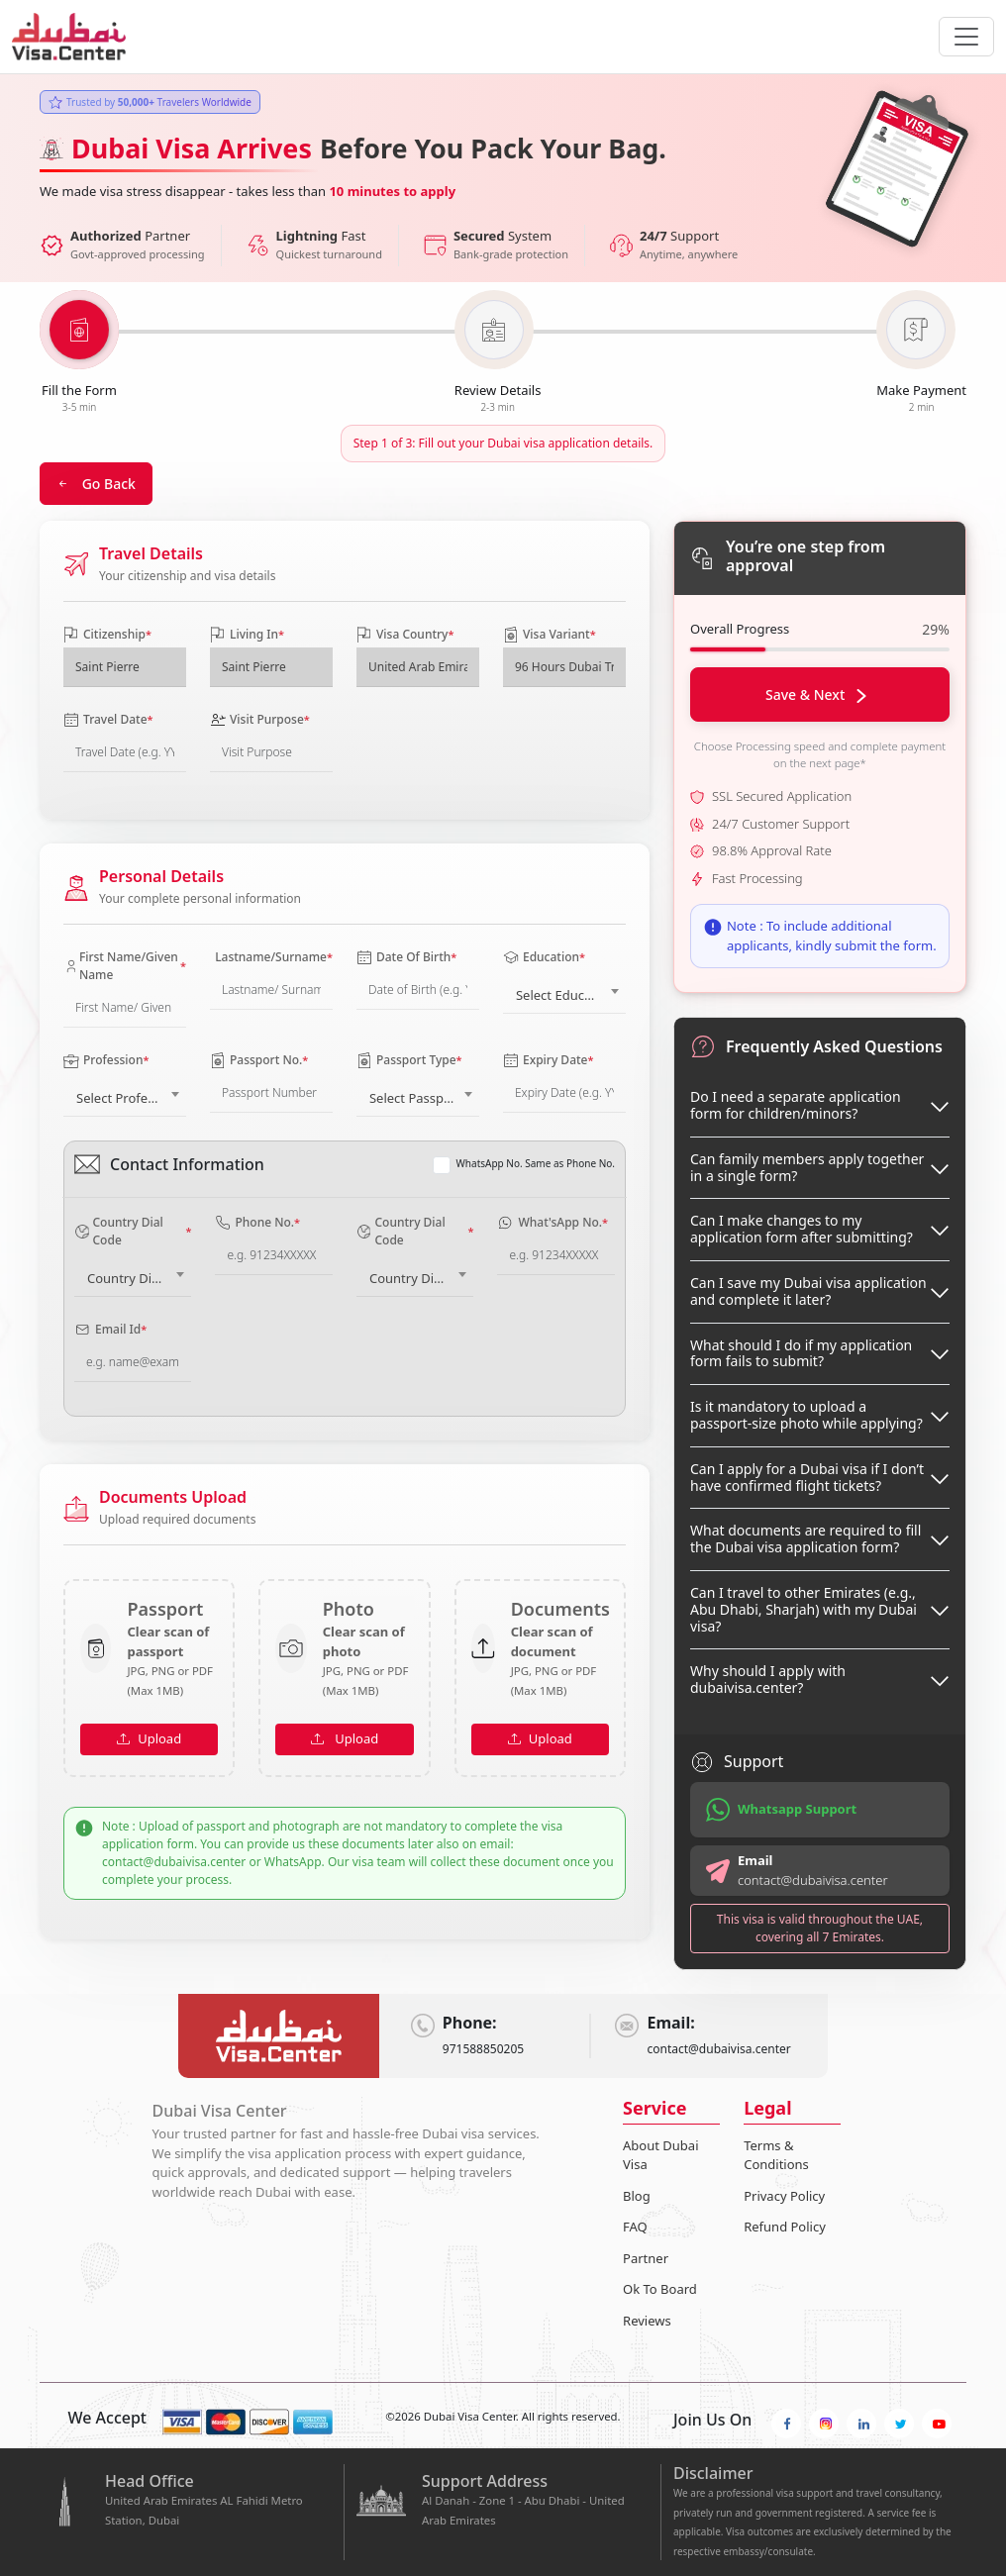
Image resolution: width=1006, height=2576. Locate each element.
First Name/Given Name (124, 965)
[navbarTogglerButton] (966, 36)
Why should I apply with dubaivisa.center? (768, 1679)
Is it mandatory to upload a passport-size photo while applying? (806, 1415)
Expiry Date (548, 1059)
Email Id (110, 1329)
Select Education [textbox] (565, 995)
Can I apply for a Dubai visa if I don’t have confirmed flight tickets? (807, 1477)
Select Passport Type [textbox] (421, 1098)
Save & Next (815, 694)
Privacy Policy (784, 2196)
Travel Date (108, 719)
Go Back (96, 483)
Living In (247, 634)
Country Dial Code (132, 1231)
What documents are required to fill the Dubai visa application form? (805, 1538)
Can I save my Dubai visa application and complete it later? (808, 1291)
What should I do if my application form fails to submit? (801, 1353)
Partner (645, 2258)
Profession (106, 1060)
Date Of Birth (406, 956)
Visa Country (404, 634)
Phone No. (257, 1222)
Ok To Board (660, 2289)
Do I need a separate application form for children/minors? (795, 1105)
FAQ (635, 2226)
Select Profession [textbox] (127, 1098)
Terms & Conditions (776, 2155)
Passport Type (409, 1059)
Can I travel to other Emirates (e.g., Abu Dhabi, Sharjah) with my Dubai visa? (803, 1609)
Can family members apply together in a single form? (807, 1167)
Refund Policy (785, 2226)
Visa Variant (549, 634)
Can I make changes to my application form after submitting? (801, 1228)
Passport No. (259, 1059)
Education (544, 956)
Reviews (647, 2320)
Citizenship (107, 634)
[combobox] (564, 992)
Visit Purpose (260, 719)
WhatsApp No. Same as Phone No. (535, 1163)
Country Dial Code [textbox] (136, 1278)
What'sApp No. (552, 1222)
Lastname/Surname (271, 956)
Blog (637, 2196)
